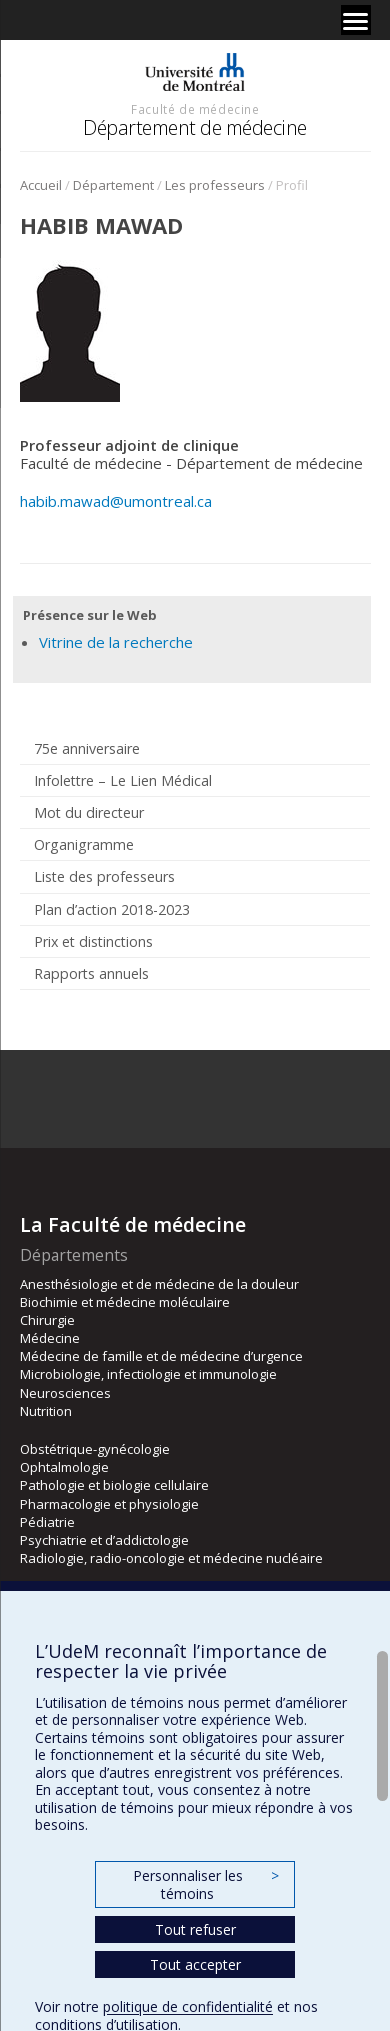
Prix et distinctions (93, 941)
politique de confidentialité (188, 2006)
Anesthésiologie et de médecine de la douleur (159, 1284)
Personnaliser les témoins (206, 1884)
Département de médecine (195, 127)
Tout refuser (195, 1929)
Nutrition (46, 1411)
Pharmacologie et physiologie (109, 1504)
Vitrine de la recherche (116, 642)
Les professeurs (215, 185)
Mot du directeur (89, 812)
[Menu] (356, 20)
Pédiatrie (47, 1522)
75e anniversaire (87, 748)
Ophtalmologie (64, 1467)
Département (113, 185)
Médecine (50, 1338)
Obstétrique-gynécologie (95, 1449)
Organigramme (84, 844)
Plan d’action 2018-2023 (112, 909)
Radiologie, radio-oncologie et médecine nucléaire (171, 1558)
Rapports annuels (91, 973)
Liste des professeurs (104, 876)
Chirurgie (47, 1320)
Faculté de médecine (195, 109)
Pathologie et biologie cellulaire (114, 1485)
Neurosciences (65, 1393)
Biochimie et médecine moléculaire (125, 1302)
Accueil (41, 185)
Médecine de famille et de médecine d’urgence (161, 1356)
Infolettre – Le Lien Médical (123, 780)
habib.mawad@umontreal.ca (116, 501)
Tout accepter (195, 1964)
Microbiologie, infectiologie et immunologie (148, 1374)
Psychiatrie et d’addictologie (104, 1540)
